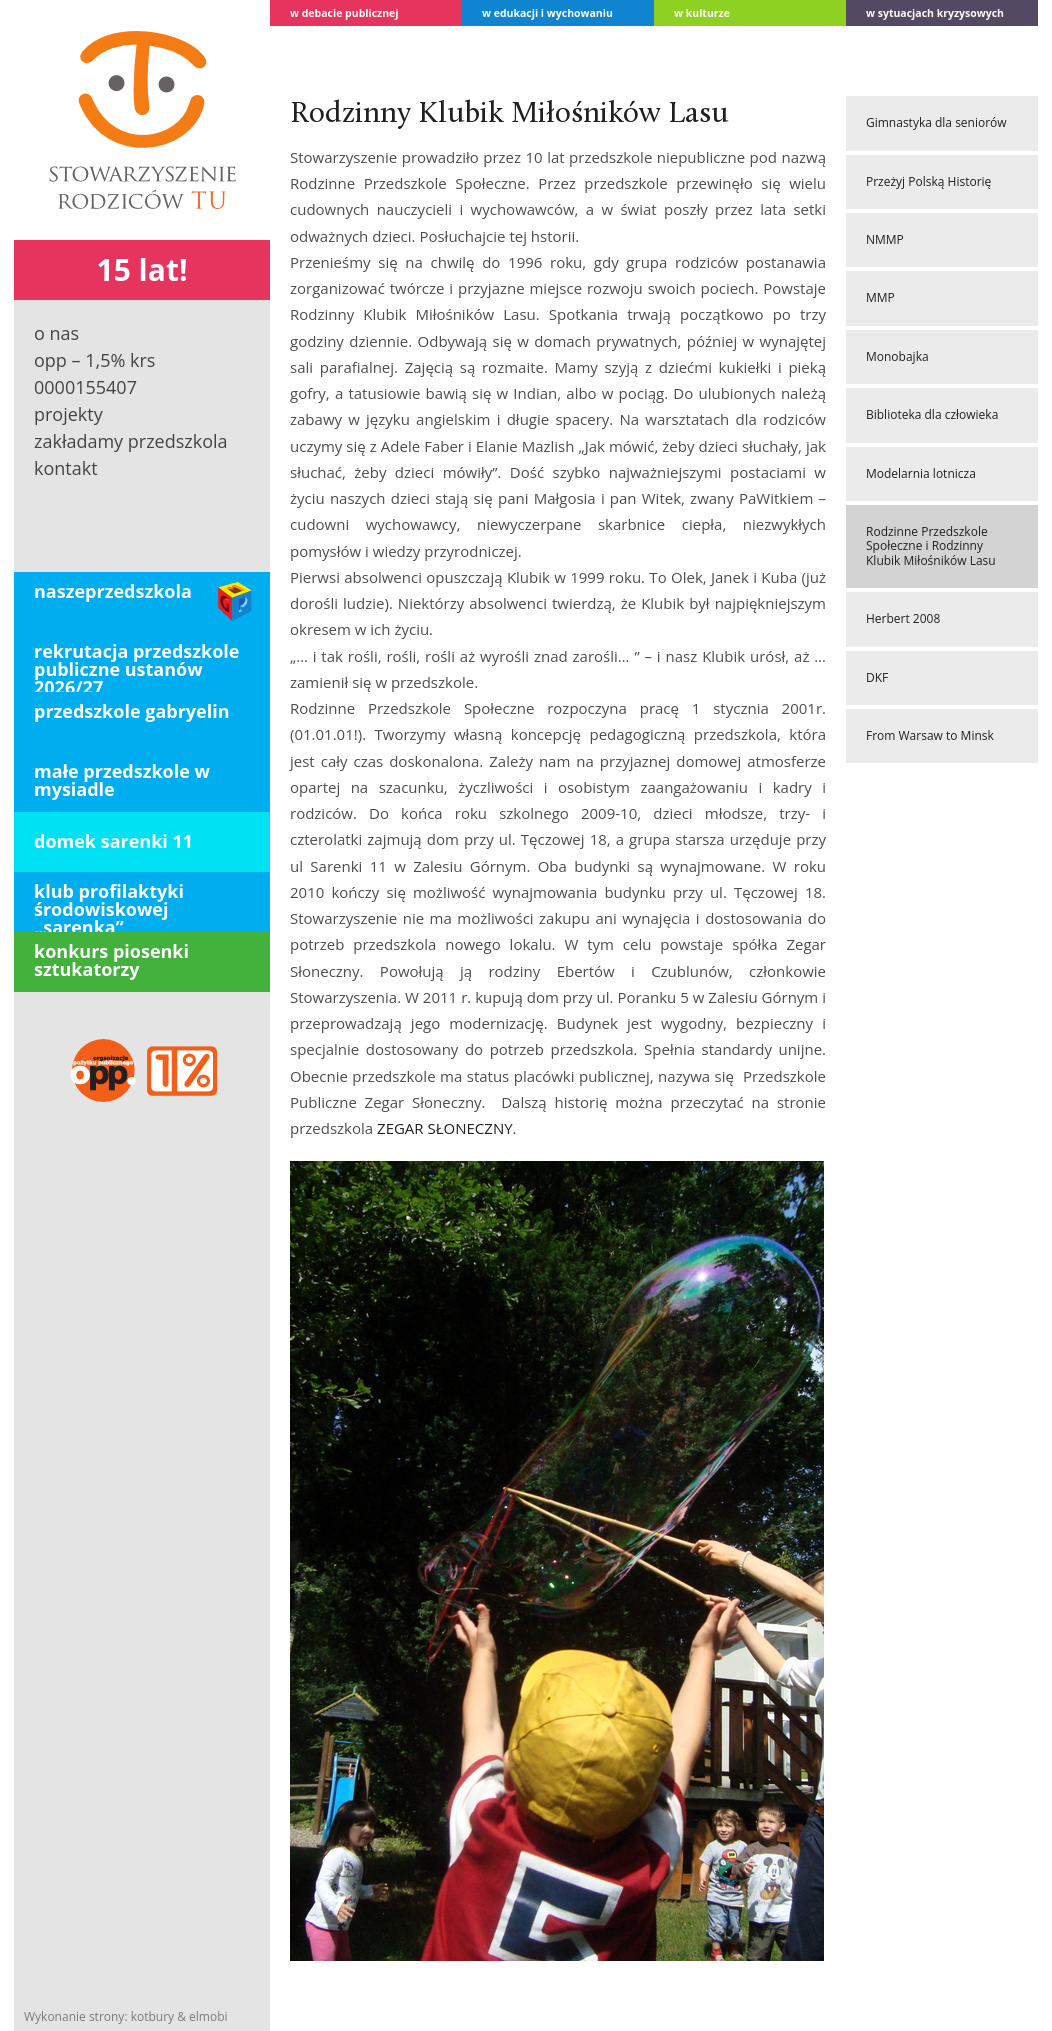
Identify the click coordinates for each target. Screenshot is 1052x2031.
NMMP (885, 239)
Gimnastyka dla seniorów (936, 122)
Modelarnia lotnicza (921, 473)
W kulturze (702, 13)
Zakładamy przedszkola (131, 441)
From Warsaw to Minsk (930, 735)
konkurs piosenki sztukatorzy (111, 960)
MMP (880, 297)
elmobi (208, 2016)
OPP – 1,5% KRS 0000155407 (94, 373)
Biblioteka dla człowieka (932, 414)
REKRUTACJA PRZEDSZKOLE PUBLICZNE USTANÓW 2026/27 (137, 665)
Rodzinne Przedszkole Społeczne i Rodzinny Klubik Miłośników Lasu (931, 546)
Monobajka (897, 356)
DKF (877, 677)
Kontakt (66, 468)
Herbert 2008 (903, 618)
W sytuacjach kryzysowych (935, 13)
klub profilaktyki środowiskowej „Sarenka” (109, 905)
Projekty (68, 414)
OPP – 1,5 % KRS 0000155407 (142, 1072)
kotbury (152, 2016)
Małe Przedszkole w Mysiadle (122, 780)
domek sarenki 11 (113, 841)
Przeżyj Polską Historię (928, 181)
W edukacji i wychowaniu (547, 13)
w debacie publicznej (344, 13)
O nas (56, 333)
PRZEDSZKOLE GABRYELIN (132, 711)
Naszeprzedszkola (113, 591)
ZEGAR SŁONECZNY (445, 1128)
